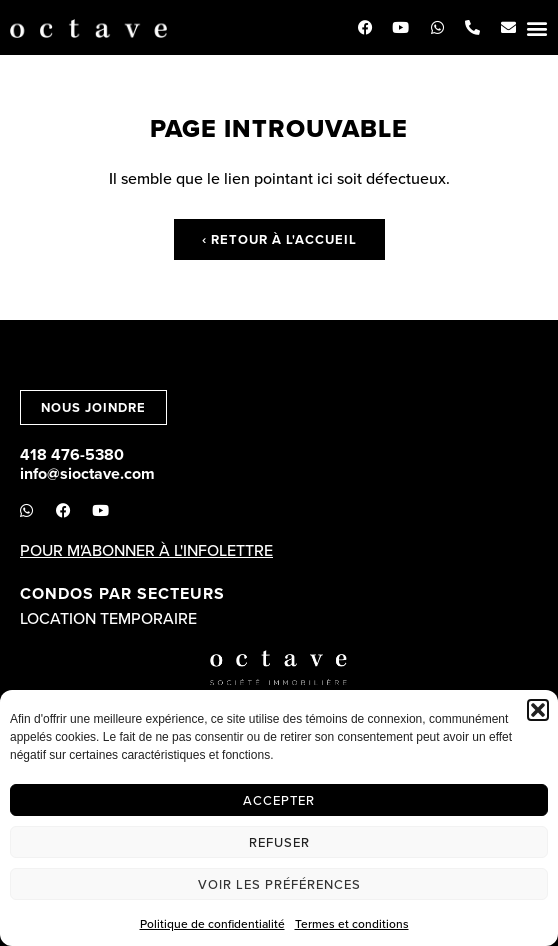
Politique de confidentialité (212, 923)
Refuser (279, 842)
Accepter (279, 800)
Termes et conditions (352, 923)
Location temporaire (108, 618)
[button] (538, 710)
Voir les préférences (279, 884)
